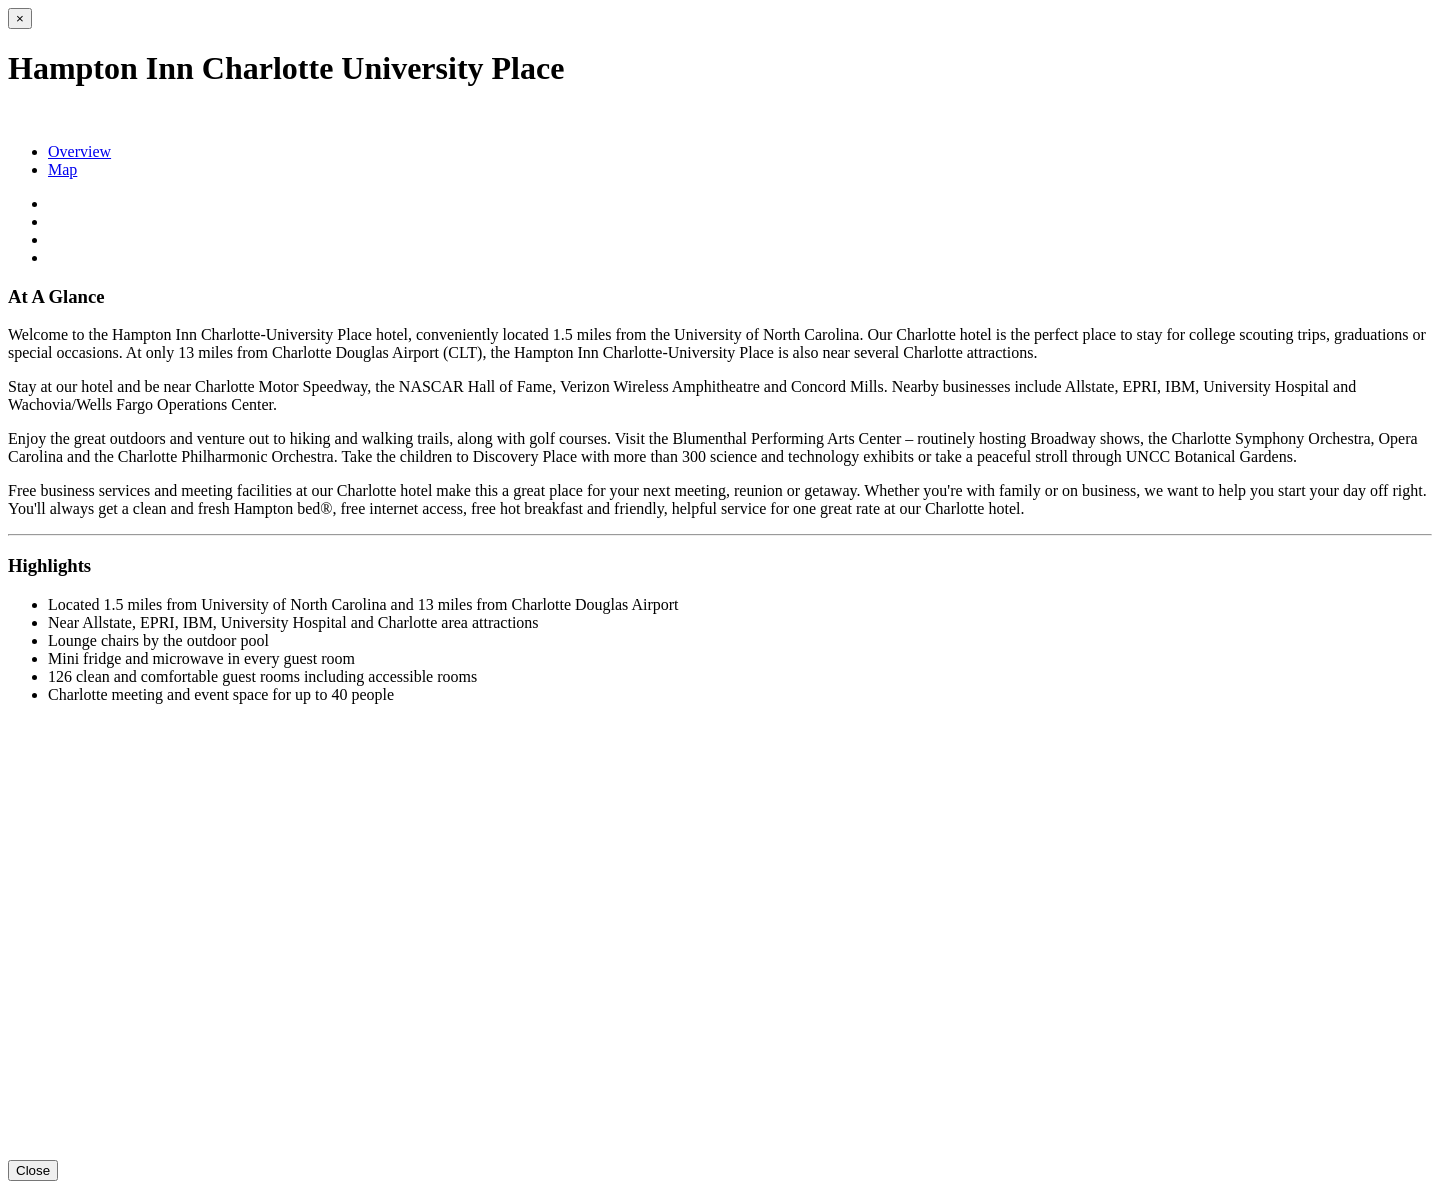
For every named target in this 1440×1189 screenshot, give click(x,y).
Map (62, 169)
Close (33, 1170)
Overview (79, 151)
